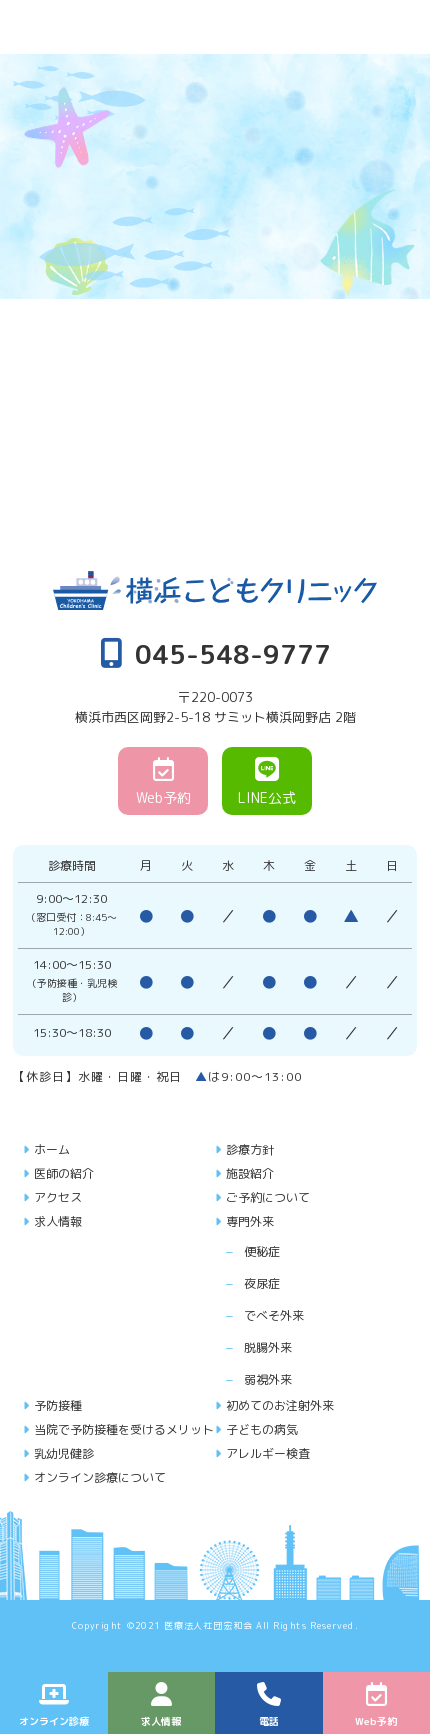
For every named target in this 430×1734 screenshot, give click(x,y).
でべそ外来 (274, 1315)
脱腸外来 (268, 1347)
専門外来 (250, 1221)
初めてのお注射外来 (280, 1405)
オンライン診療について (100, 1477)
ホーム (52, 1149)
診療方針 (250, 1149)
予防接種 (58, 1405)
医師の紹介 (64, 1173)
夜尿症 (262, 1283)
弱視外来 (268, 1379)
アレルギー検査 (268, 1453)
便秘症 (262, 1251)
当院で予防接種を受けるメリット (124, 1429)
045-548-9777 (215, 653)
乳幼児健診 (64, 1453)
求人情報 (58, 1221)
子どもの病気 (262, 1429)
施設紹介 (250, 1173)
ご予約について (268, 1197)
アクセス (58, 1197)
